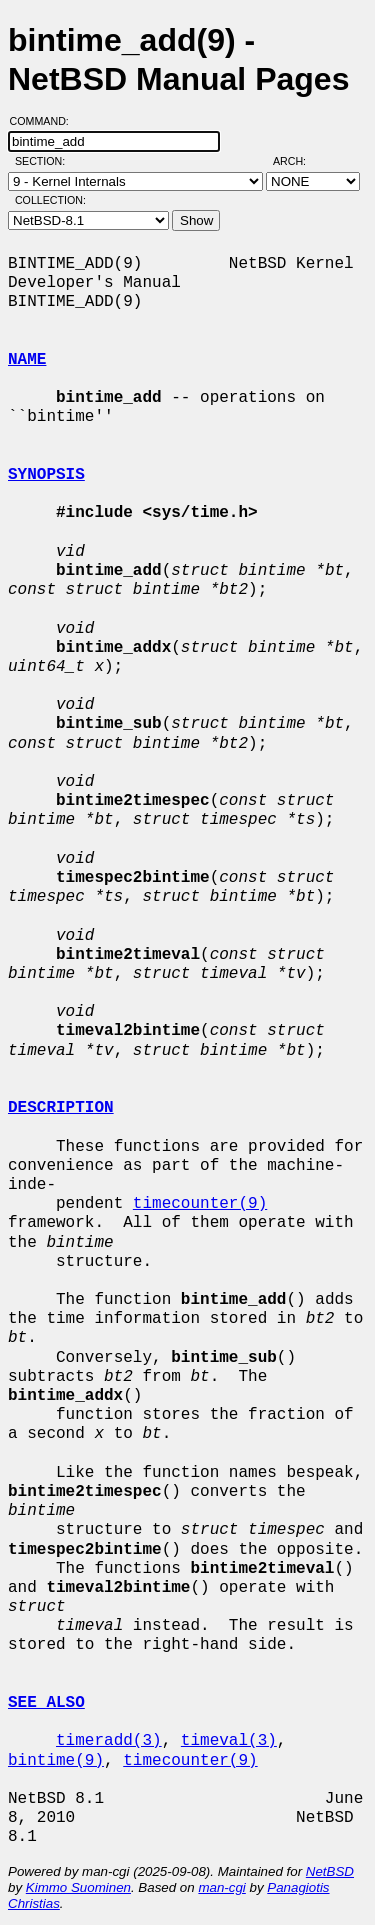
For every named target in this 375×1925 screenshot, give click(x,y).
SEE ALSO (46, 1703)
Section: (44, 161)
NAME (27, 360)
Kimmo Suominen (78, 1887)
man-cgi (221, 1887)
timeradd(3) (109, 1741)
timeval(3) (229, 1741)
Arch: (298, 161)
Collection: (50, 200)
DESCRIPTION (61, 1108)
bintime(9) (56, 1761)
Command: (45, 121)
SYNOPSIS (46, 475)
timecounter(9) (200, 1204)
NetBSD (330, 1871)
